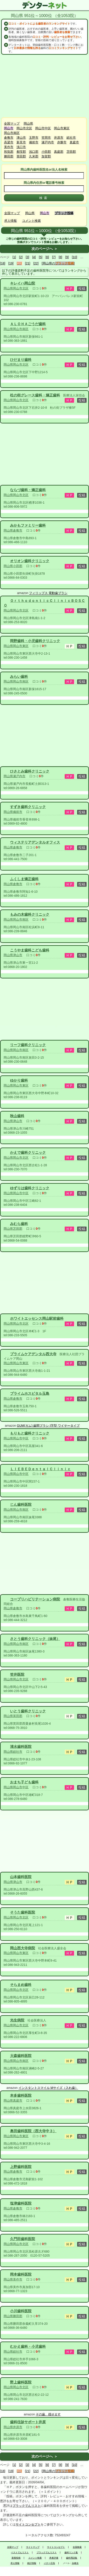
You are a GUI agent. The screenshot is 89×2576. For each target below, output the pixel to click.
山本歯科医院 (20, 1877)
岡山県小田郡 (13, 566)
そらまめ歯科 (20, 1985)
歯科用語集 (71, 2558)
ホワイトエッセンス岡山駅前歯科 (37, 1318)
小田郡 (46, 151)
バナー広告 (49, 2563)
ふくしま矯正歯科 (24, 879)
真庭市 (74, 142)
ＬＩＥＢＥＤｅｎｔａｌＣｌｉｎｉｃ (40, 1469)
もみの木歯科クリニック (29, 914)
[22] (35, 263)
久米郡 (33, 156)
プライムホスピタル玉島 (29, 1393)
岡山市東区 (62, 128)
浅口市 (21, 147)
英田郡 (21, 156)
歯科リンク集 (71, 2552)
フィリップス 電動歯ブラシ (48, 593)
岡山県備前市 (13, 812)
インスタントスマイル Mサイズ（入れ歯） (48, 2087)
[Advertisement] (44, 86)
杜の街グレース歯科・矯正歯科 (35, 395)
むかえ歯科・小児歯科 (28, 2346)
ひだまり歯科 (20, 360)
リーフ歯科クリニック (28, 1045)
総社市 (71, 137)
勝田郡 (8, 156)
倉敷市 (8, 137)
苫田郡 (71, 151)
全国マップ (12, 123)
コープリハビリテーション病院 (35, 1599)
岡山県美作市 (13, 2279)
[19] (10, 263)
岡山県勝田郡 (13, 2316)
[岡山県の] (58, 263)
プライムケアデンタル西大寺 (33, 1354)
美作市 (8, 147)
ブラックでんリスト (26, 2505)
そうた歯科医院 (22, 1912)
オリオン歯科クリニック (29, 561)
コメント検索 (31, 220)
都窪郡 (21, 151)
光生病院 (17, 2020)
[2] (21, 257)
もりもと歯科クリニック (29, 1433)
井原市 (58, 137)
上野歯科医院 (20, 2167)
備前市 (33, 142)
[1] (14, 257)
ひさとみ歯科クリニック (29, 771)
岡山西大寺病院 (22, 1948)
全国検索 (77, 2547)
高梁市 (8, 142)
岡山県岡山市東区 (16, 646)
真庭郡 (58, 151)
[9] (67, 257)
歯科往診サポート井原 (28, 2422)
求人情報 (10, 220)
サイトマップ (32, 2547)
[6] (47, 257)
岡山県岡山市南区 (16, 329)
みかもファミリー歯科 (28, 525)
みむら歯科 (19, 1224)
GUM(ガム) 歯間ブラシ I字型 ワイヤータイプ (48, 1425)
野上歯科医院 (20, 2382)
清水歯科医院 (20, 1747)
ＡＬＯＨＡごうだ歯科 (28, 324)
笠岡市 (46, 137)
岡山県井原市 (13, 2427)
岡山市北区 (24, 128)
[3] (27, 257)
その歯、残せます (48, 2414)
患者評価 (53, 2558)
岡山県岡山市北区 (16, 288)
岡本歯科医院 (20, 2274)
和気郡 (8, 151)
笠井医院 (17, 1674)
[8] (60, 257)
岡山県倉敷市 (13, 530)
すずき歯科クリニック (28, 807)
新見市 (21, 142)
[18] (2, 263)
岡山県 (28, 123)
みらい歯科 (19, 677)
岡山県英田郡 (13, 1716)
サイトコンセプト (28, 2524)
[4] (34, 257)
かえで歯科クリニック (28, 1152)
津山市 (21, 137)
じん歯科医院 (20, 1504)
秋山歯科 (17, 1116)
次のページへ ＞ (44, 249)
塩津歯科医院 (20, 2203)
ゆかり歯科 (19, 1080)
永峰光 (75, 2563)
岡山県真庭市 (13, 2100)
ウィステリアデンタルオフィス (35, 842)
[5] (40, 257)
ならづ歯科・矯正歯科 (28, 490)
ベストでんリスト (20, 2552)
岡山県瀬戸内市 (14, 776)
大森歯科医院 (20, 2056)
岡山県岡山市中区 (16, 1193)
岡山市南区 (12, 133)
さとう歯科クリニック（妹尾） (35, 1639)
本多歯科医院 (20, 2095)
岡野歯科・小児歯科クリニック (35, 641)
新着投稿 (16, 2558)
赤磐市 (61, 142)
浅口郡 (33, 151)
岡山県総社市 (13, 1751)
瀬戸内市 (47, 142)
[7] (54, 257)
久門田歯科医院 (22, 2239)
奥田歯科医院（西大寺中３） (33, 2131)
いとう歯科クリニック (28, 1711)
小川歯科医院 (20, 2311)
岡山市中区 (43, 128)
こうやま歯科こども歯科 (29, 950)
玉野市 (33, 137)
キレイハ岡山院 (22, 283)
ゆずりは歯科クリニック (29, 1188)
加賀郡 (46, 156)
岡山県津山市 (13, 955)
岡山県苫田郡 (13, 1228)
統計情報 (31, 2563)
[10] (74, 257)
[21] (27, 263)
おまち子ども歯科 (24, 1782)
